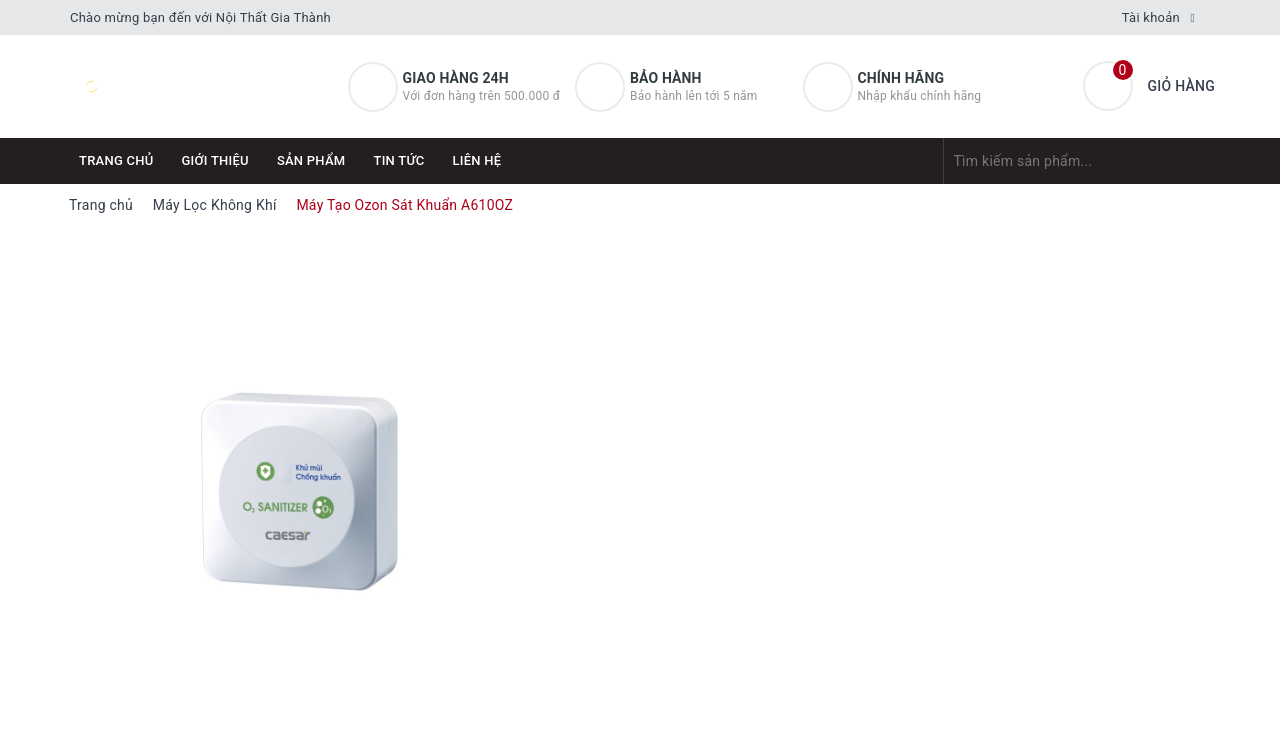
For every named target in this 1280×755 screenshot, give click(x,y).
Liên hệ (477, 160)
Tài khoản (1151, 17)
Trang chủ (116, 160)
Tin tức (398, 160)
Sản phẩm (311, 160)
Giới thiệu (215, 160)
